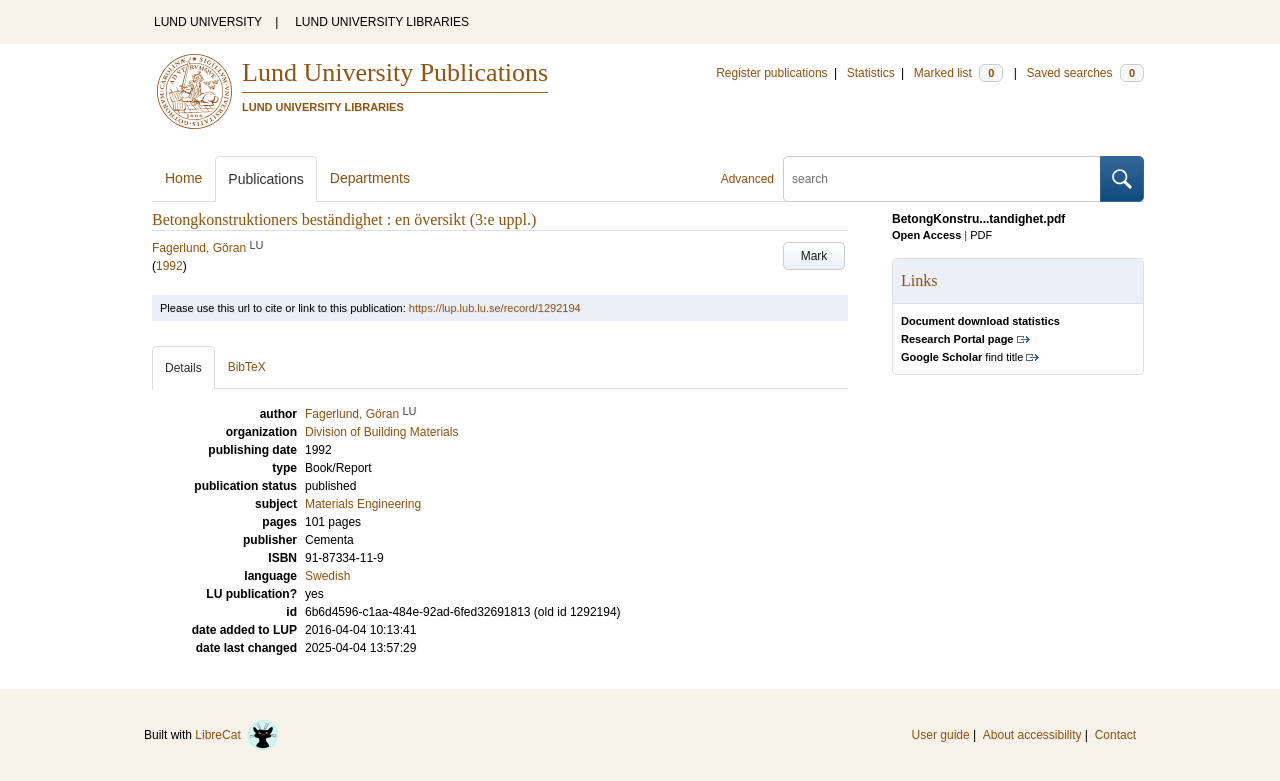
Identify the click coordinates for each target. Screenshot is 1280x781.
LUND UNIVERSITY (208, 22)
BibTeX (247, 367)
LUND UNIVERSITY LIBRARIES (382, 22)
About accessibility (1032, 735)
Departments (370, 178)
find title (962, 357)
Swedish (327, 576)
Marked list (958, 73)
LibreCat (237, 735)
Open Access (926, 235)
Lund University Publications (395, 72)
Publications (266, 179)
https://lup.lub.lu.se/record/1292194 (495, 308)
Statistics (871, 73)
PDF (981, 235)
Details (183, 368)
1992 (169, 266)
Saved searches (1085, 73)
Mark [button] (814, 256)
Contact (1115, 735)
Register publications (771, 73)
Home (183, 178)
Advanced (747, 179)
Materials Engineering (363, 504)
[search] (942, 179)
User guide (941, 735)
